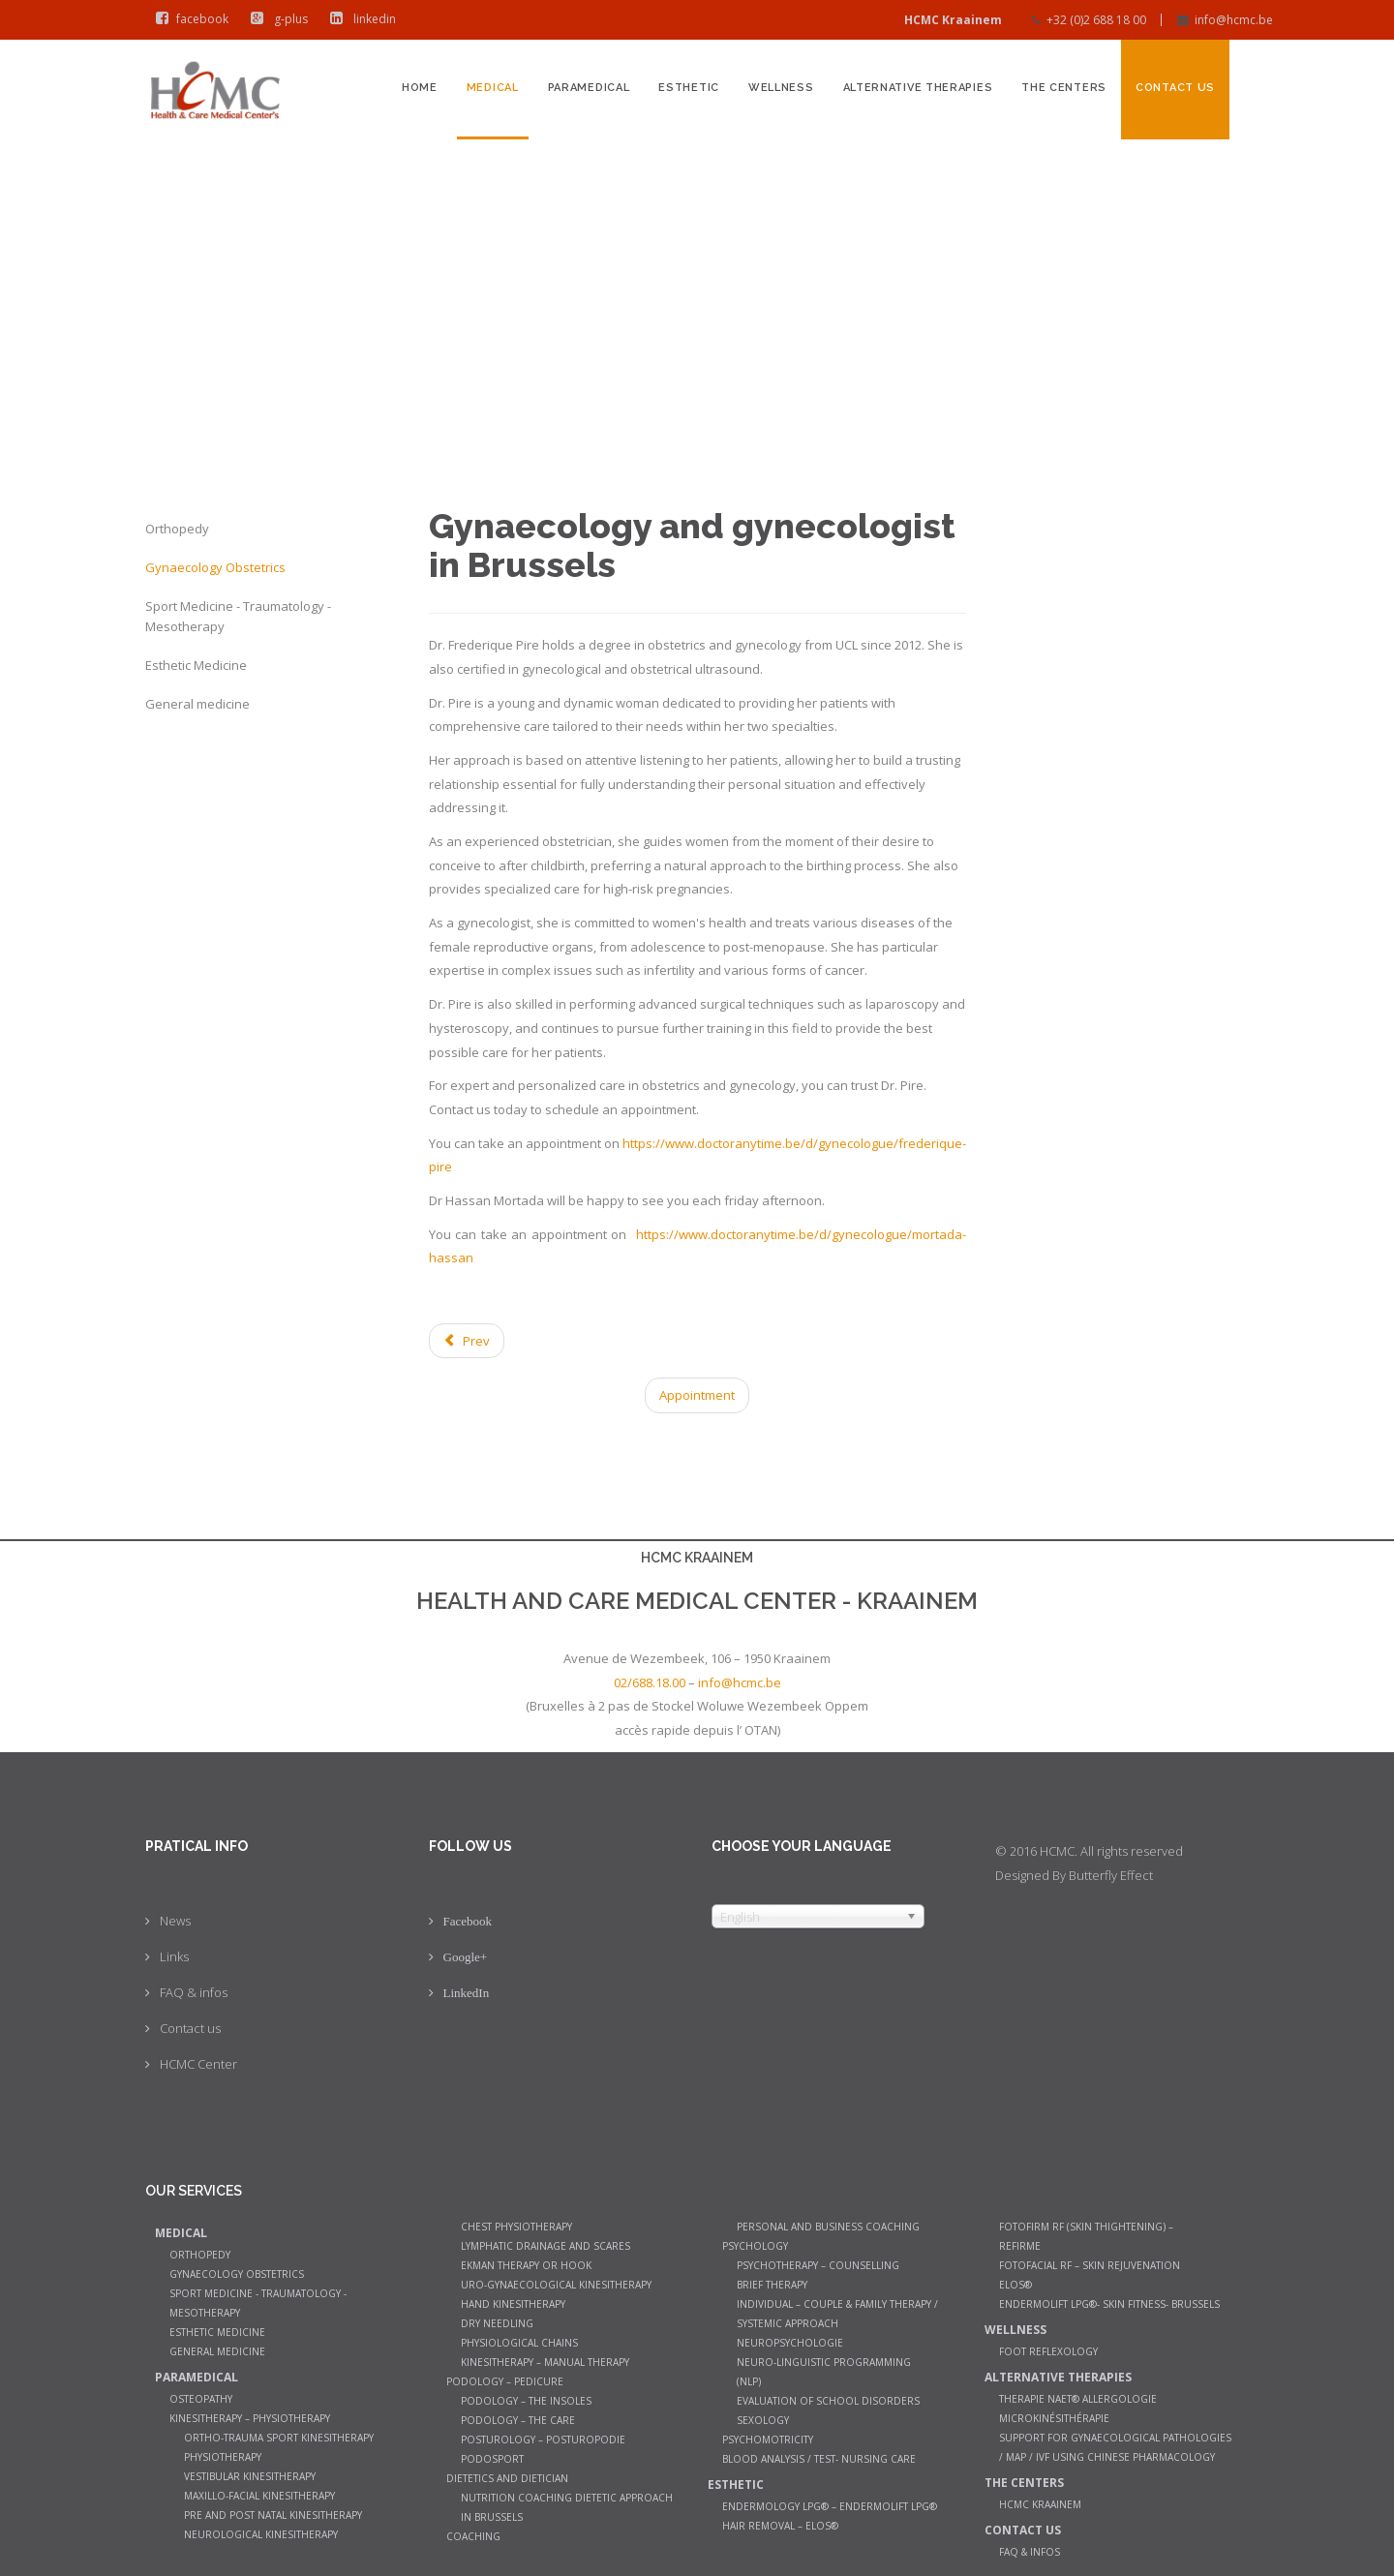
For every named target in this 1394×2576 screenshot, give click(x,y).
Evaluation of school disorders (828, 2401)
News (175, 1920)
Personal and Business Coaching (828, 2226)
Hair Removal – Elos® (780, 2525)
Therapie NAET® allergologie (1078, 2399)
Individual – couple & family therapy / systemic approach (837, 2313)
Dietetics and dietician (507, 2478)
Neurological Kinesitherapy (261, 2534)
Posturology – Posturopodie (543, 2439)
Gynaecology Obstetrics (215, 567)
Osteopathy (200, 2399)
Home (420, 87)
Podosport (492, 2459)
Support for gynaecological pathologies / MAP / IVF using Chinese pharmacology (1115, 2447)
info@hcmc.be (1234, 20)
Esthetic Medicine (196, 665)
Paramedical (589, 87)
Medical (493, 87)
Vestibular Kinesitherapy (250, 2476)
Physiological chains (519, 2342)
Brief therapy (772, 2284)
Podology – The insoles (526, 2401)
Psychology (755, 2246)
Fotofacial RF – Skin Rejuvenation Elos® (1089, 2274)
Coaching (473, 2536)
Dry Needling (497, 2323)
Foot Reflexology (1048, 2351)
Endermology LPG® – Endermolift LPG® (829, 2506)
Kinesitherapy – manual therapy (545, 2362)
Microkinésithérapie (1054, 2418)
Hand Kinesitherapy (513, 2304)
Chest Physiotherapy (516, 2226)
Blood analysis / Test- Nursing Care (819, 2459)
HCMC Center (198, 2064)
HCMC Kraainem (1040, 2504)
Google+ (465, 1957)
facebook (187, 19)
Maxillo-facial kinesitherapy (259, 2495)
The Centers (1063, 87)
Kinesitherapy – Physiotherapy (249, 2418)
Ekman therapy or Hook (526, 2265)
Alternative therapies (918, 87)
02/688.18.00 (649, 1682)
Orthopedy (177, 528)
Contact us (1175, 87)
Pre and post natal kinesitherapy (273, 2515)
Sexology (763, 2420)
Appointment (697, 1395)
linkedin (358, 19)
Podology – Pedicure (504, 2381)
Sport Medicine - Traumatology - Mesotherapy (238, 616)
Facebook (468, 1921)
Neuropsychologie (790, 2342)
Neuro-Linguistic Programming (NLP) (824, 2371)
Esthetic (688, 87)
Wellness (781, 87)
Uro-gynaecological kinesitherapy (556, 2284)
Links (174, 1956)
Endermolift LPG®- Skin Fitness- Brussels (1109, 2304)
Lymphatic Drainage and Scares (545, 2246)
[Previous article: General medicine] (466, 1341)
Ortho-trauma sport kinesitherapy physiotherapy (279, 2447)
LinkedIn (466, 1992)
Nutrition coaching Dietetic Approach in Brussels (567, 2507)
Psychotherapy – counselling (818, 2265)
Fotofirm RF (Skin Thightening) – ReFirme (1086, 2236)
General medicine (197, 703)
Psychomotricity (767, 2439)
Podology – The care (518, 2420)
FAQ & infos (193, 1992)
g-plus (275, 19)
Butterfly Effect (1111, 1875)
